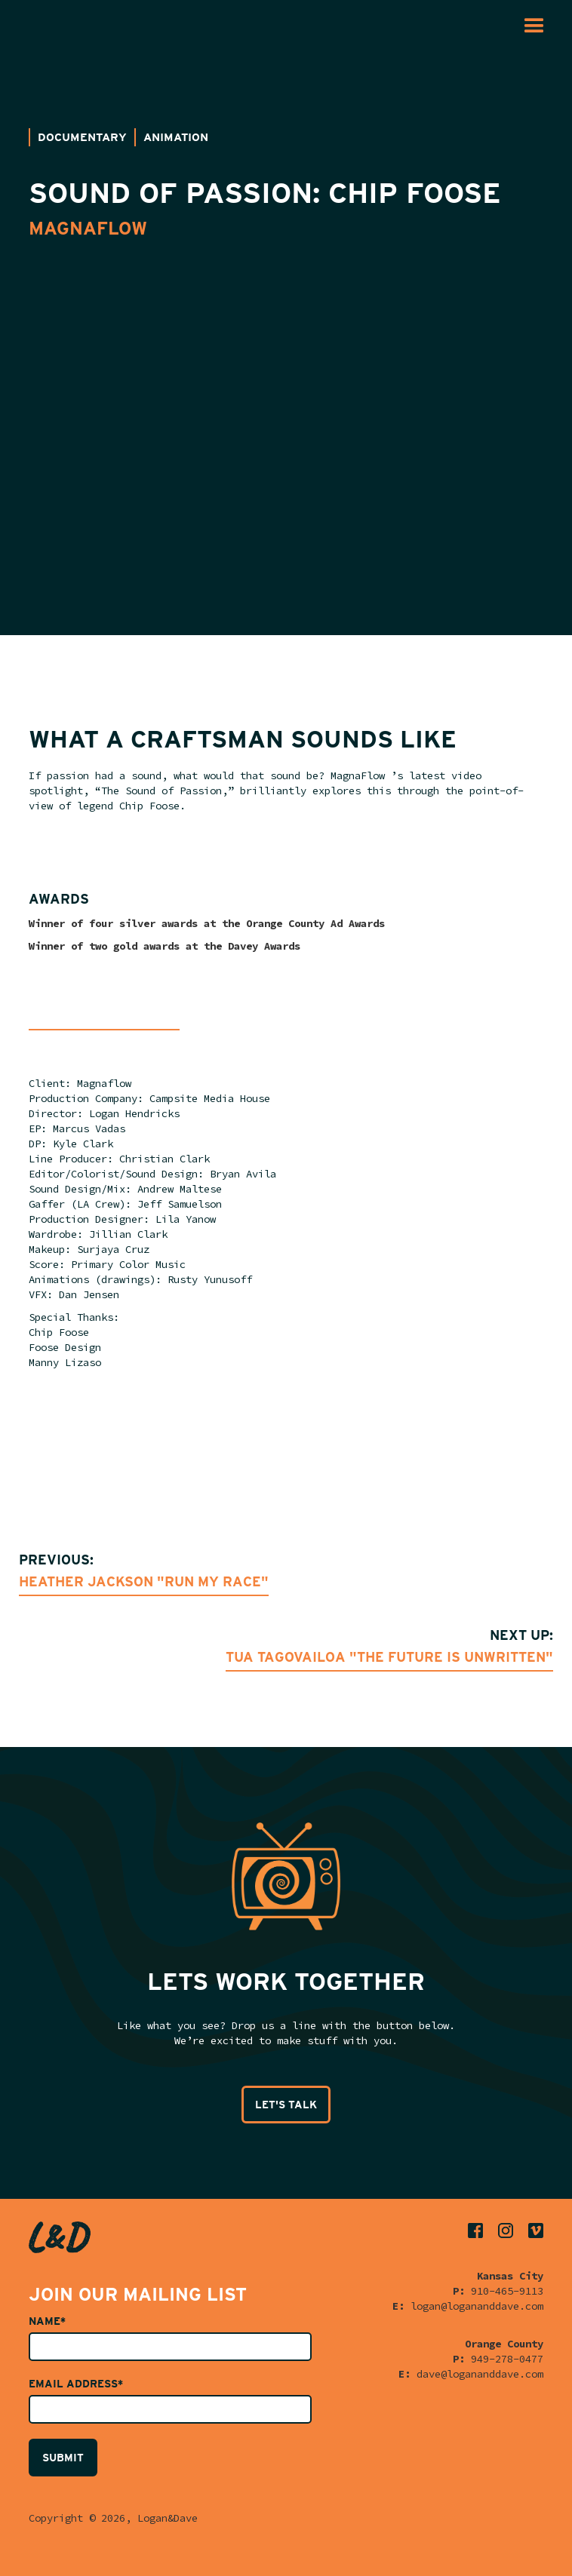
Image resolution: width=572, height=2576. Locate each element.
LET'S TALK (286, 2105)
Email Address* (76, 2384)
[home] (49, 26)
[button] (534, 26)
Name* (47, 2321)
